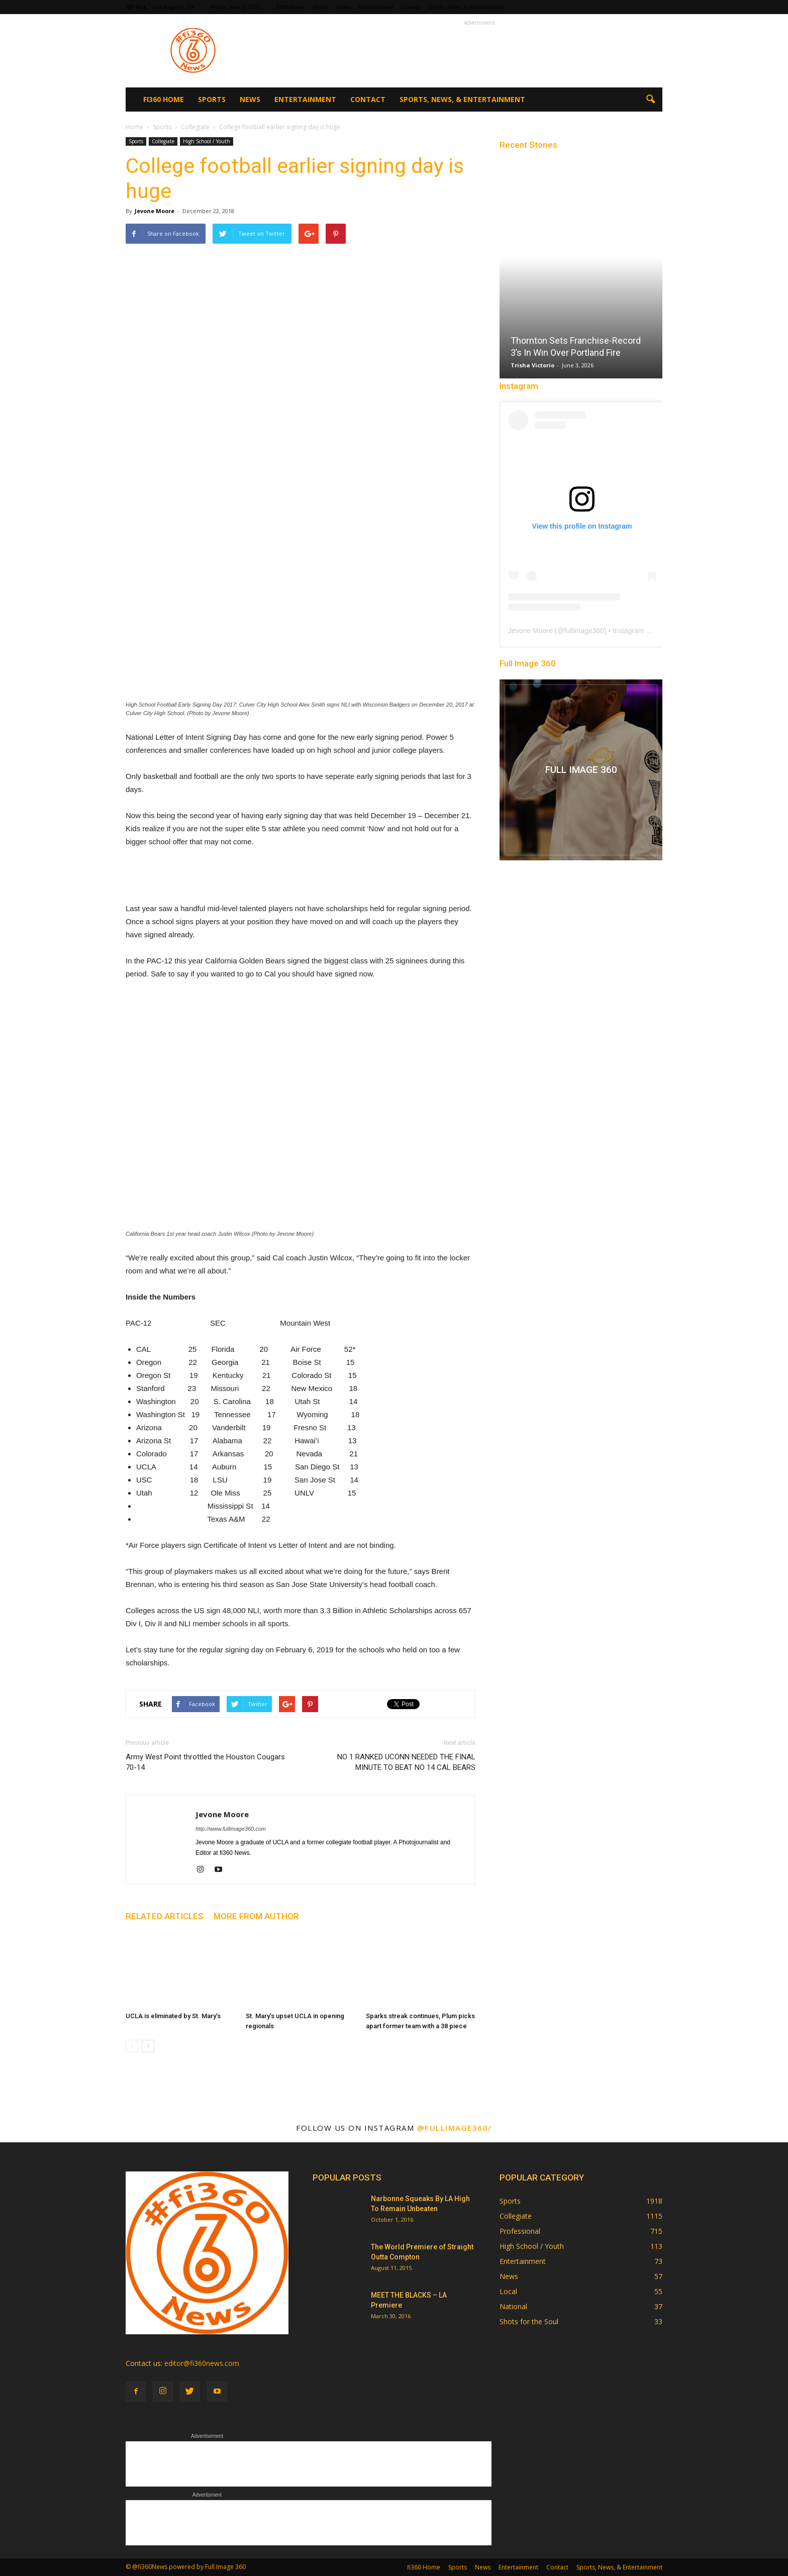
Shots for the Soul (529, 2321)
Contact (410, 7)
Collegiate (163, 141)
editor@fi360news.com (201, 2363)
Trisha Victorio (532, 365)
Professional (520, 2231)
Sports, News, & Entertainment (466, 7)
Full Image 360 (528, 663)
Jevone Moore (154, 211)
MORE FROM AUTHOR (256, 1916)
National (513, 2306)
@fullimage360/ (454, 2128)
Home (134, 127)
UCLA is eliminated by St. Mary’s (173, 2016)
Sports (321, 7)
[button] (650, 99)
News (344, 7)
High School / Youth (206, 141)
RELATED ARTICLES (165, 1916)
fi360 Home (290, 7)
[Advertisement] (479, 50)
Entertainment (376, 7)
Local (508, 2291)
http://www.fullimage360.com (230, 1829)
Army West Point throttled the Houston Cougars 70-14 (205, 1762)
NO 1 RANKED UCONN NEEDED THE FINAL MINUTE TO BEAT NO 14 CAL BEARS (406, 1762)
